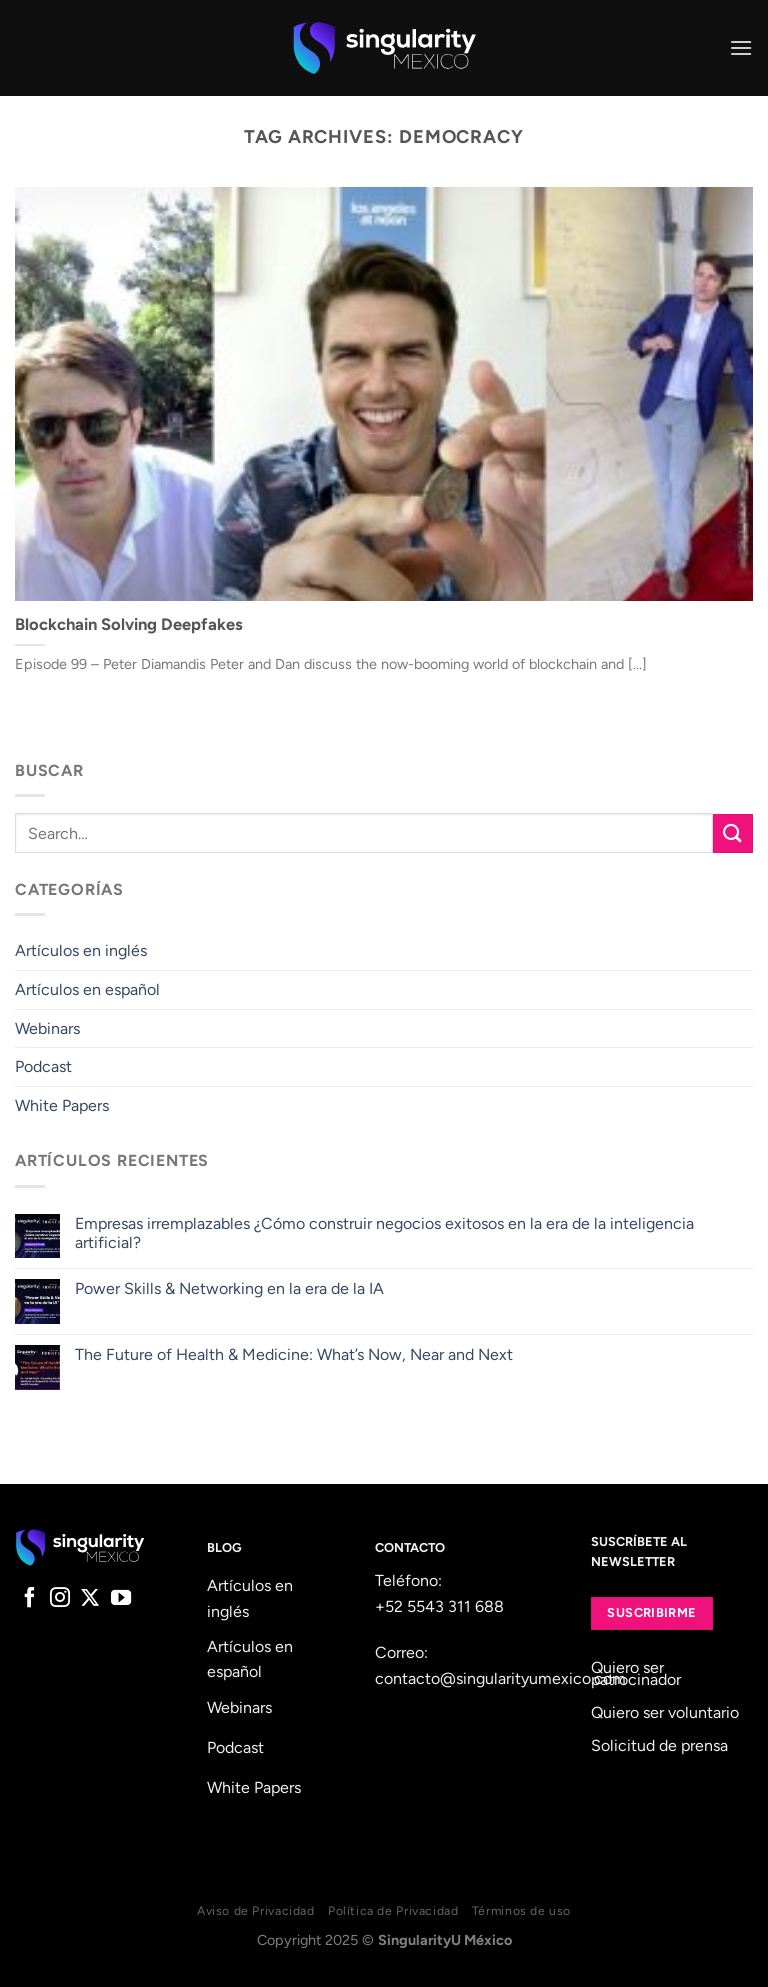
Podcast (43, 1066)
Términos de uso (521, 1910)
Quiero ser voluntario (665, 1712)
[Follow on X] (90, 1599)
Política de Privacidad (393, 1910)
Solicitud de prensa (659, 1745)
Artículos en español (87, 989)
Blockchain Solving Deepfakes (129, 624)
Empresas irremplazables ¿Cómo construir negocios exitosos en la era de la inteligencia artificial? (384, 1233)
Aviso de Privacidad (256, 1910)
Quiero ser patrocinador (636, 1673)
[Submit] (733, 833)
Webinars (47, 1028)
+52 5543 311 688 (439, 1606)
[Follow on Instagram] (60, 1599)
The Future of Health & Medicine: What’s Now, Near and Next (294, 1354)
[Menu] (741, 47)
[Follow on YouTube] (121, 1599)
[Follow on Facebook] (30, 1599)
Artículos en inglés (81, 950)
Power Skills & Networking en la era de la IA (229, 1288)
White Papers (62, 1105)
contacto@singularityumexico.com (500, 1678)
